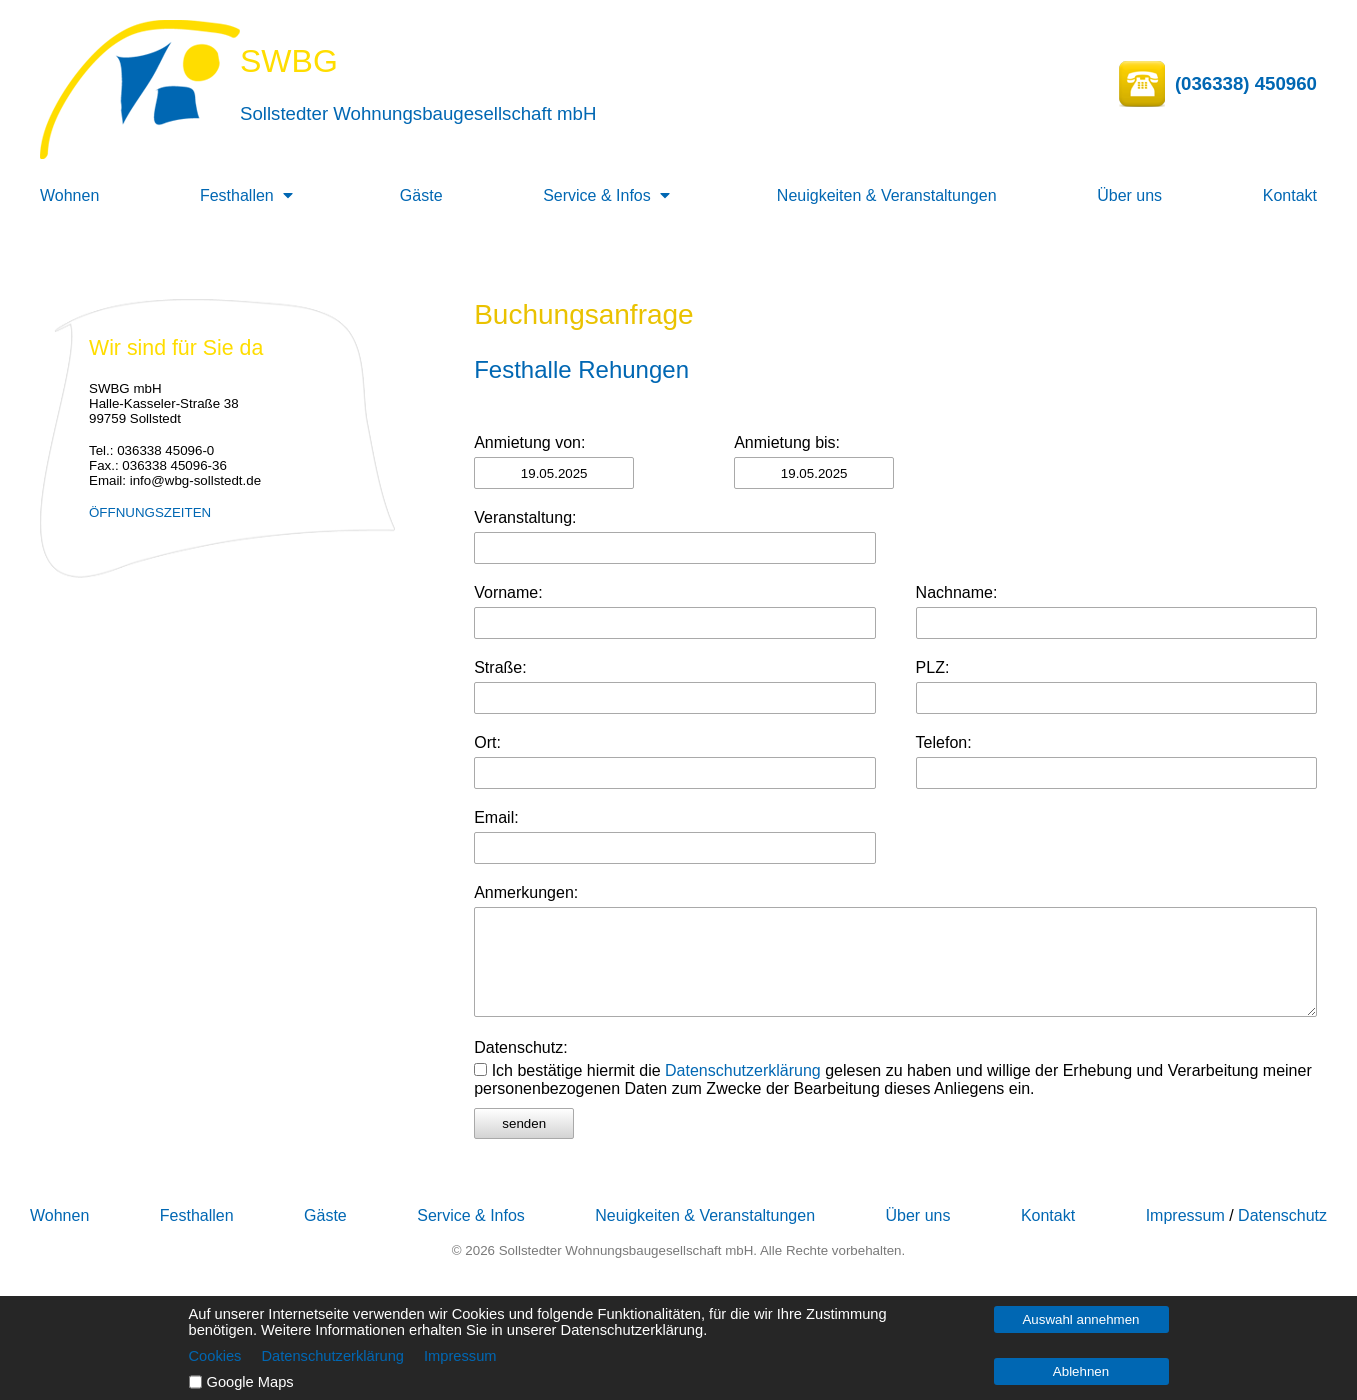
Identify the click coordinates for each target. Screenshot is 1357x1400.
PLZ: (933, 667)
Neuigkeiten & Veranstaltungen (887, 195)
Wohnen (69, 195)
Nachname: (957, 592)
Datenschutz (1282, 1215)
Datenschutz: (520, 1047)
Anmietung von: (529, 442)
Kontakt (1290, 195)
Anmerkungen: (526, 892)
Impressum (1185, 1215)
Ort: (487, 742)
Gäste (421, 195)
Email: (496, 817)
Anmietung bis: (787, 442)
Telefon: (944, 742)
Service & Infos (597, 195)
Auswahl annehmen (1080, 1319)
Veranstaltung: (525, 517)
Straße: (500, 667)
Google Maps (250, 1382)
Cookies (215, 1356)
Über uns (1129, 195)
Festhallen (237, 195)
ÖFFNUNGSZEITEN (150, 512)
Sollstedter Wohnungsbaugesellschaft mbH (418, 113)
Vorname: (508, 592)
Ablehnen (1081, 1371)
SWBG (289, 61)
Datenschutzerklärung (743, 1070)
